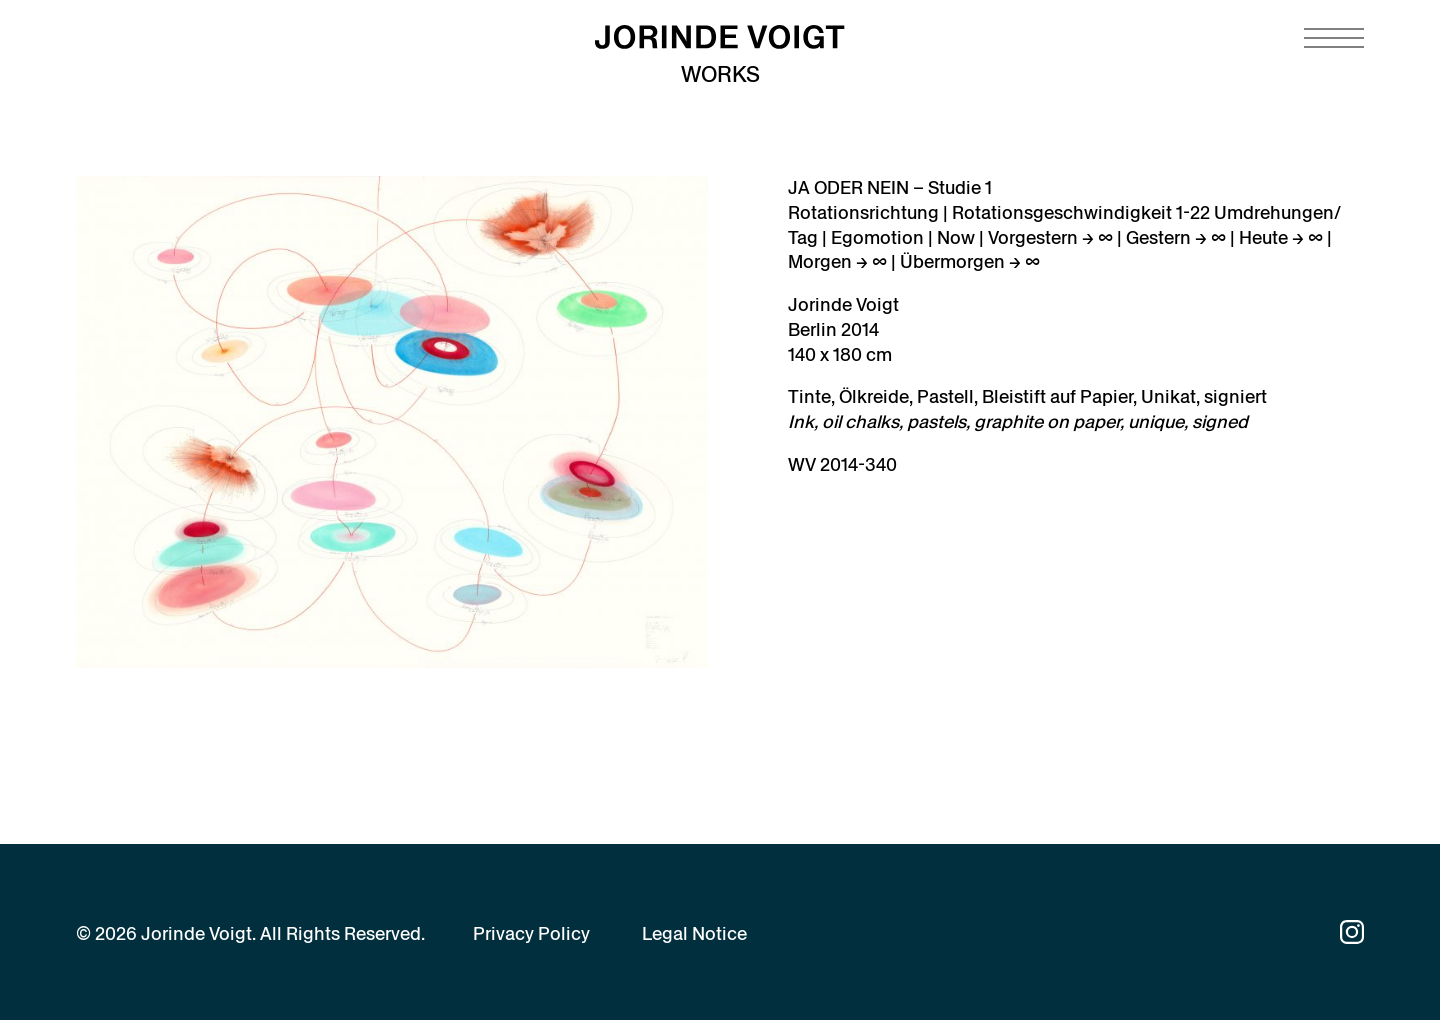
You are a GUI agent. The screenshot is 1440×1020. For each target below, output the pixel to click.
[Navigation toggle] (1334, 38)
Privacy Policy (531, 933)
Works (720, 74)
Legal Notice (694, 933)
